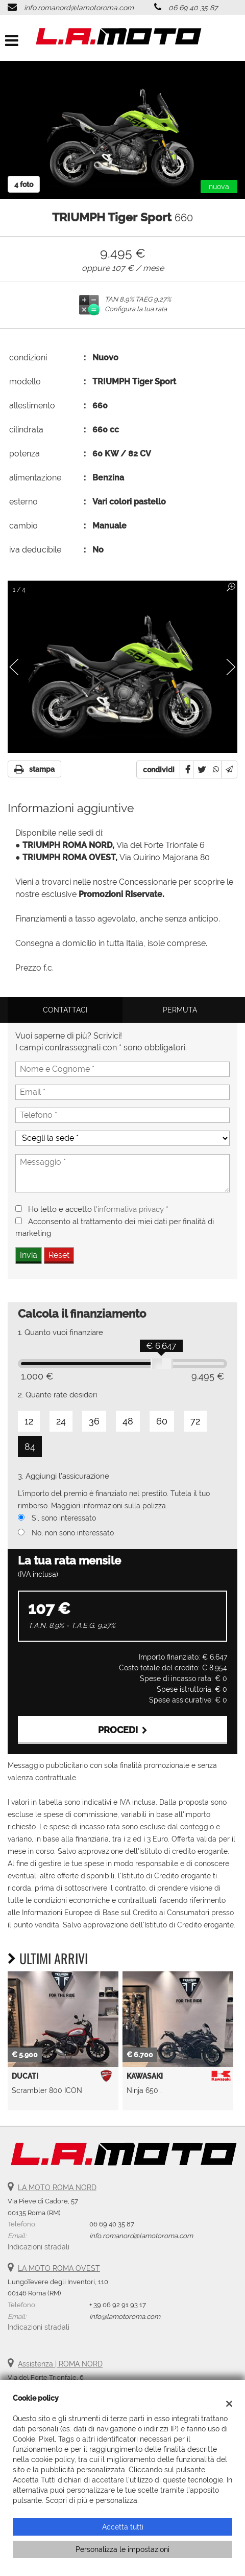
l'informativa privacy (129, 1209)
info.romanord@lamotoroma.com (79, 8)
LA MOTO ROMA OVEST (59, 2268)
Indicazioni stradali (38, 2247)
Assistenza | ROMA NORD (60, 2364)
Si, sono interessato (64, 1518)
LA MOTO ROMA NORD (57, 2187)
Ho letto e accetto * (98, 1209)
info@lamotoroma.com (124, 2316)
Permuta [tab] (180, 1010)
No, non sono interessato (73, 1533)
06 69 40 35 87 (192, 8)
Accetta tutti (122, 2527)
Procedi (123, 1729)
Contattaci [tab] (65, 1010)
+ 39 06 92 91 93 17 (117, 2305)
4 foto (23, 184)
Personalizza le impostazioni (122, 2549)
